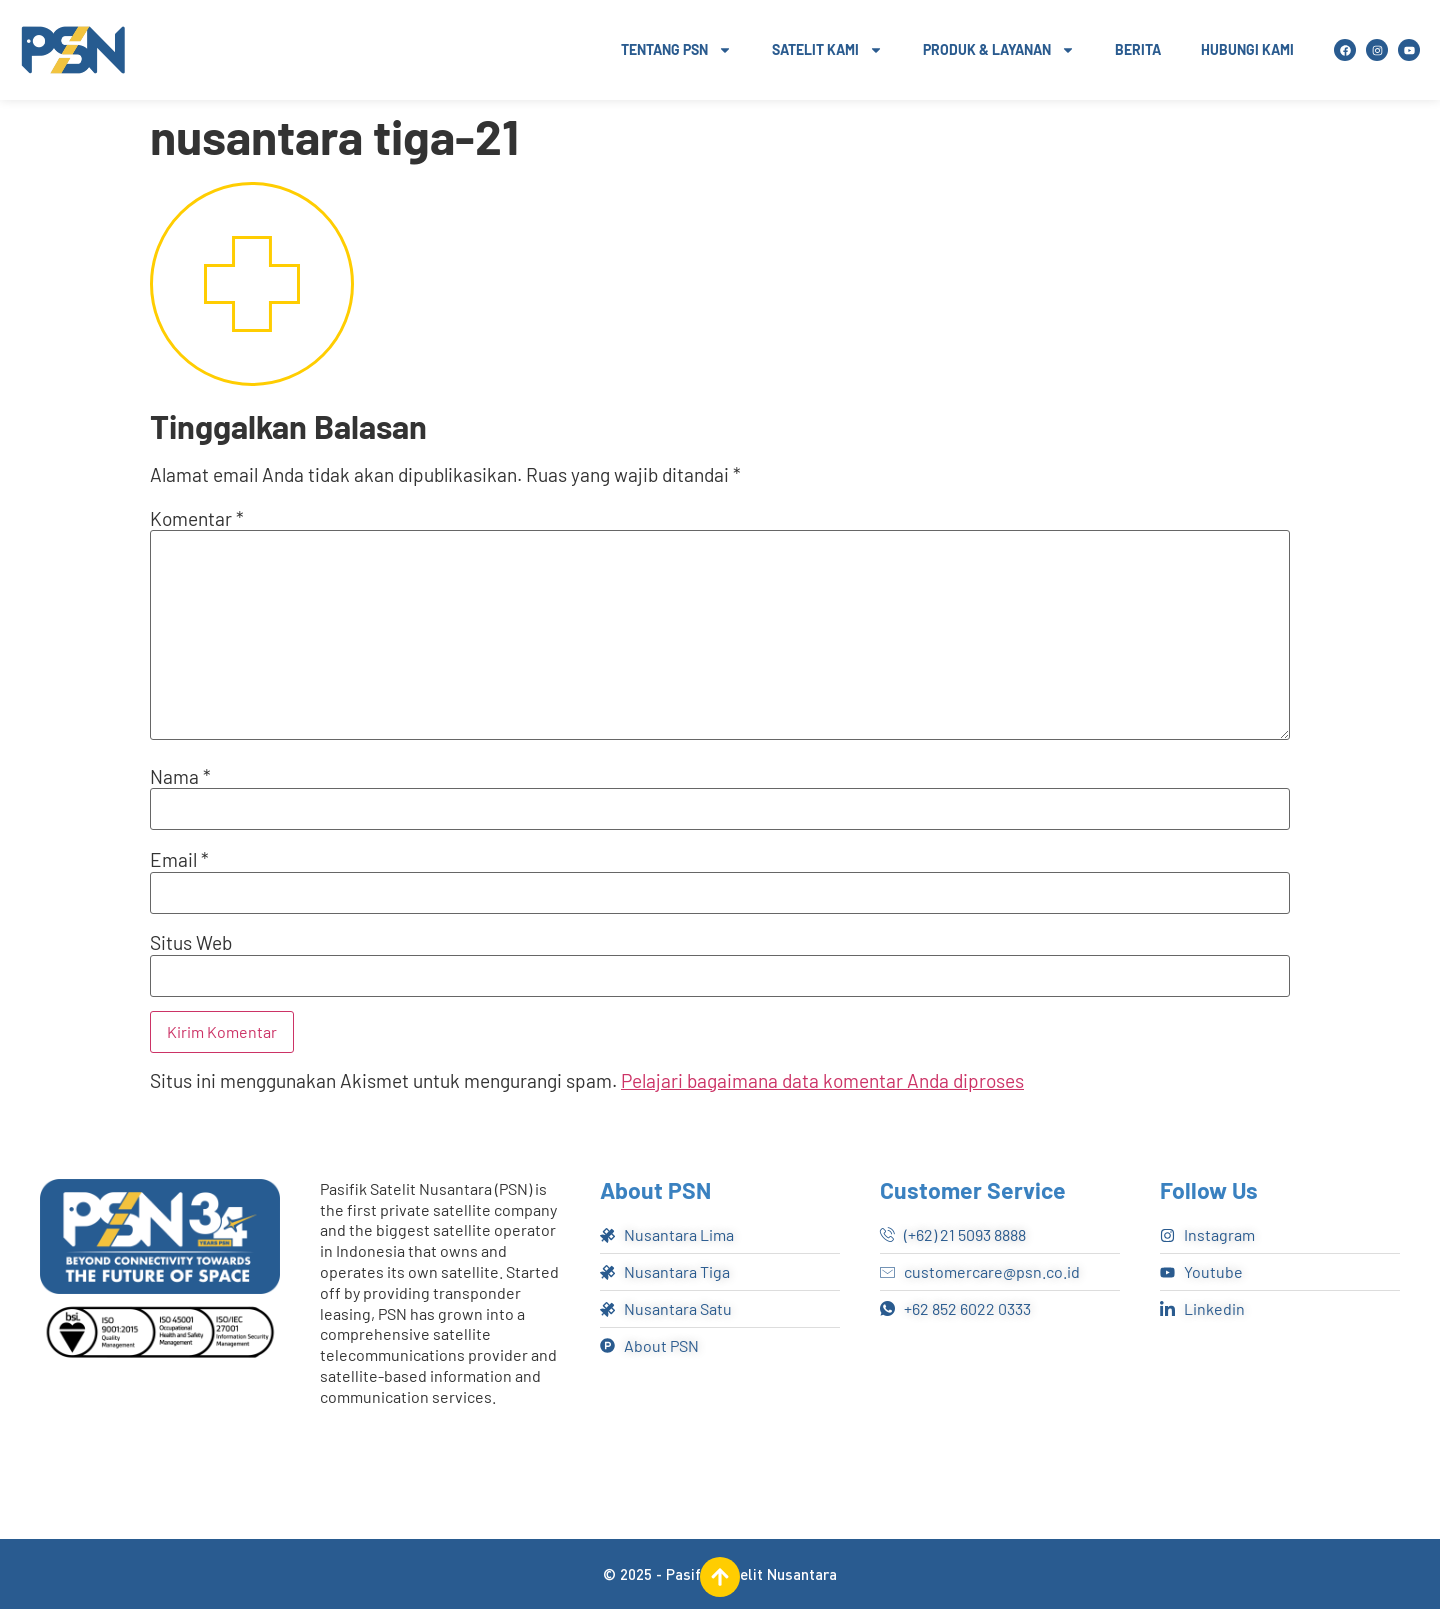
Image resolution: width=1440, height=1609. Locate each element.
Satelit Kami (827, 50)
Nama (180, 776)
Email (179, 859)
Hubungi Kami (1247, 49)
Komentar (197, 518)
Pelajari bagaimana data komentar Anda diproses (822, 1080)
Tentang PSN (676, 50)
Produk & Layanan (999, 50)
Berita (1138, 49)
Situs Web (191, 942)
